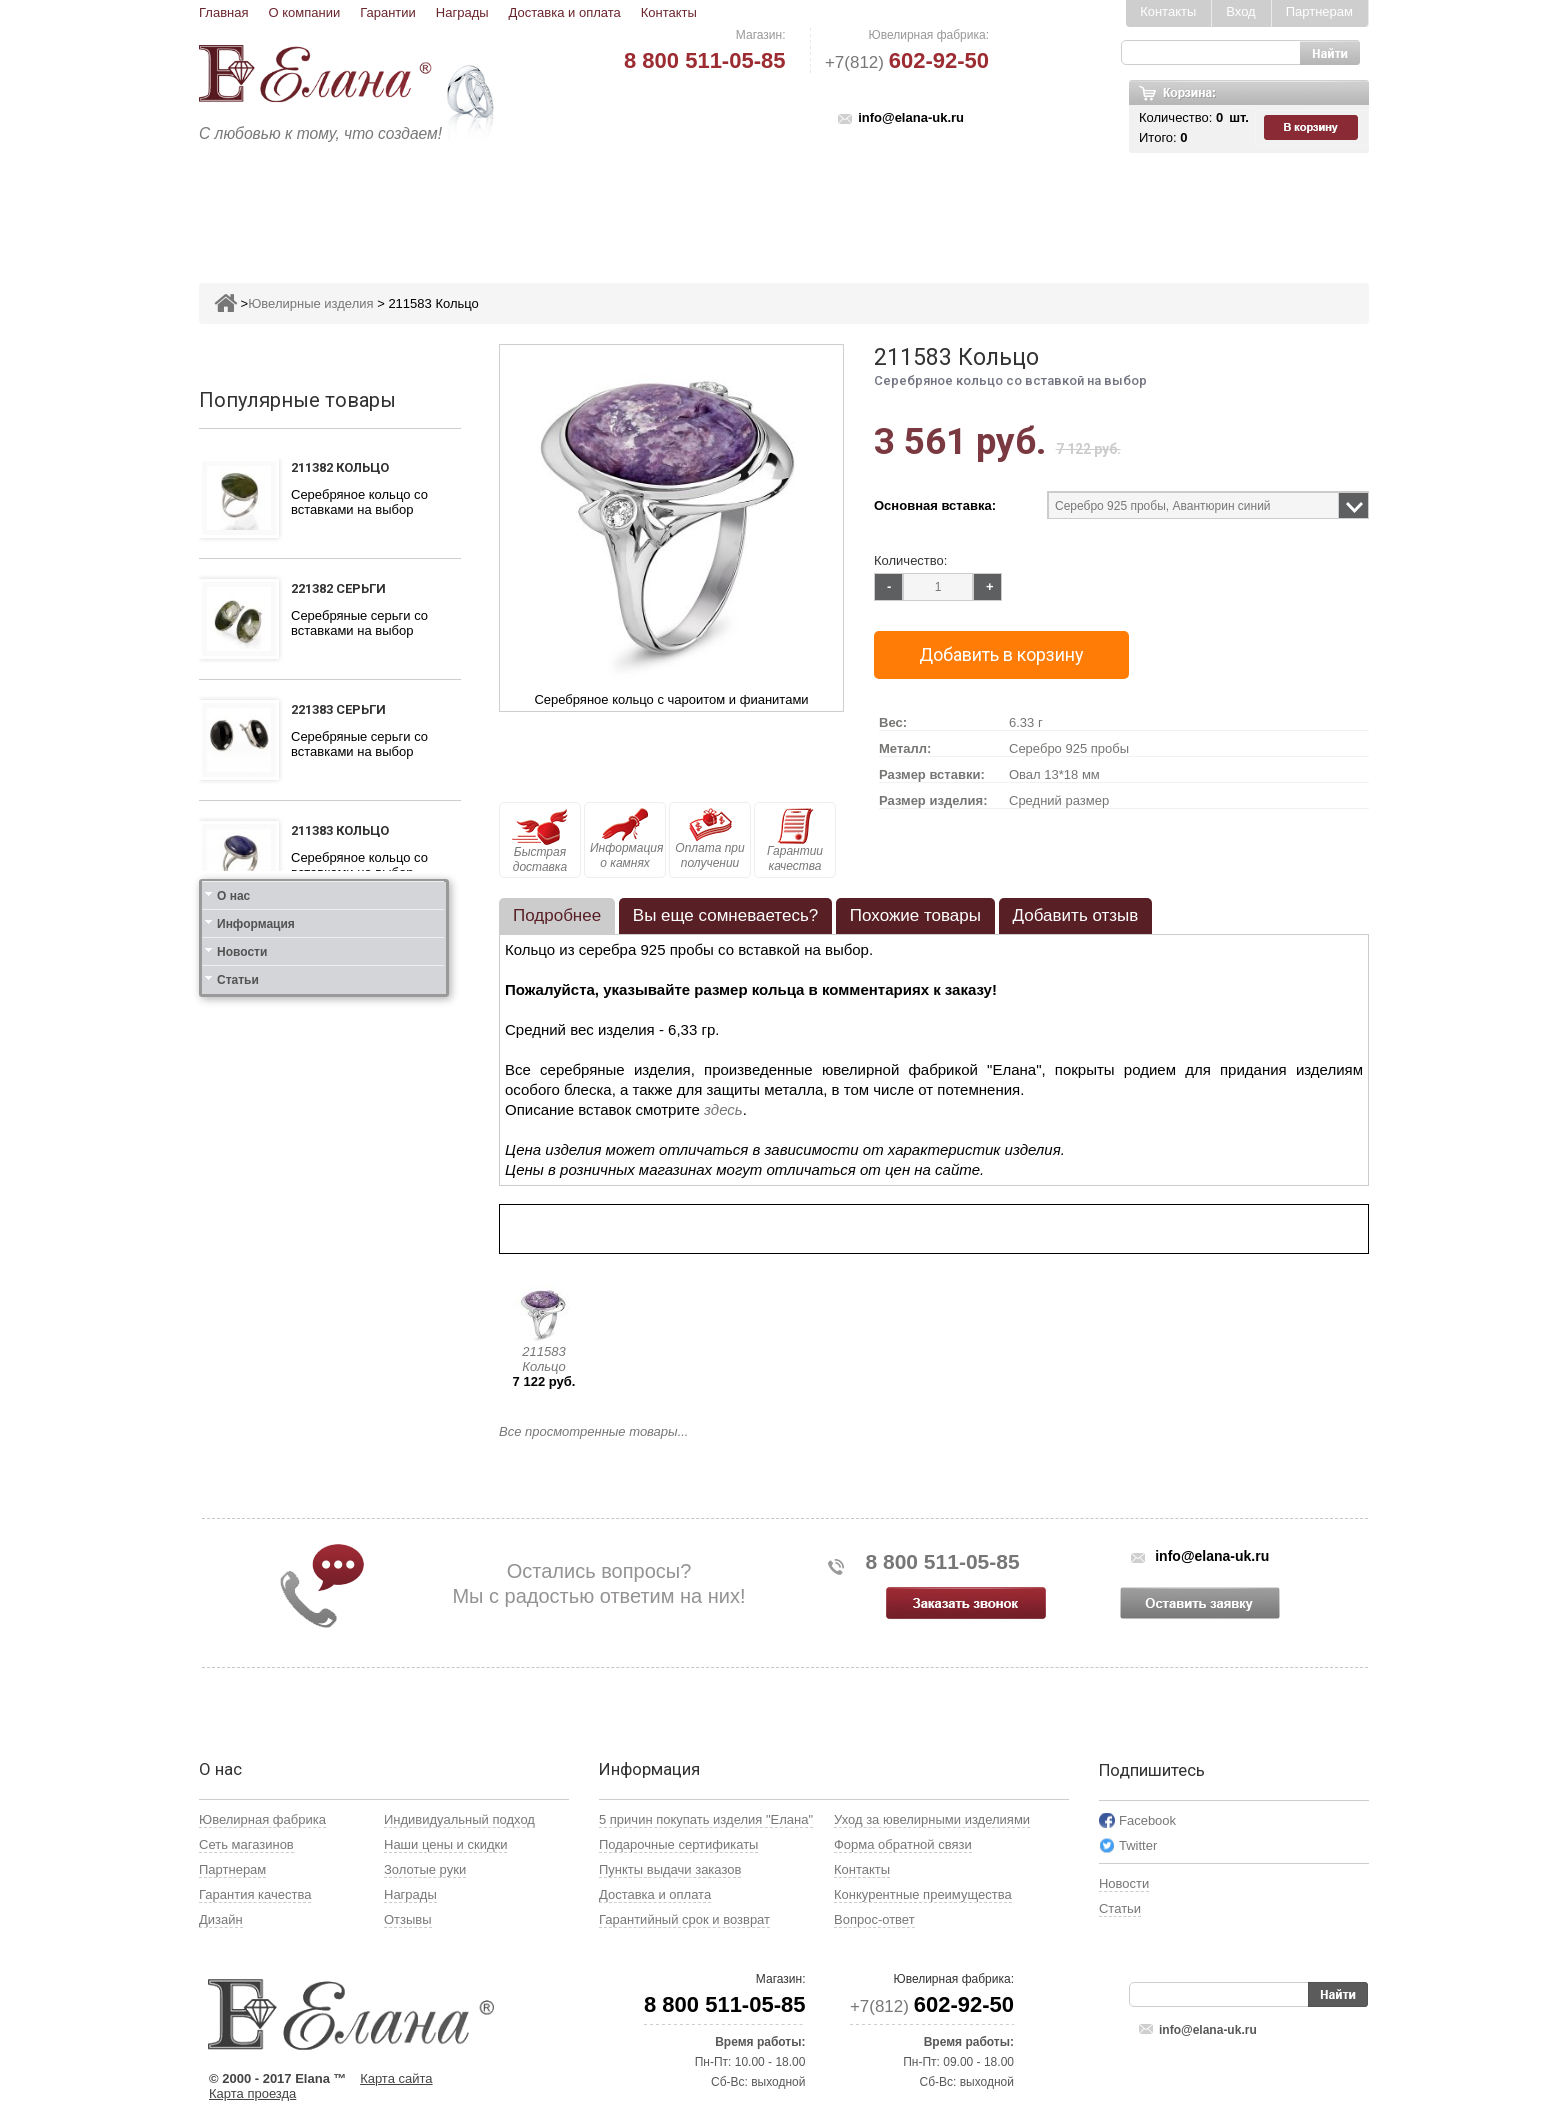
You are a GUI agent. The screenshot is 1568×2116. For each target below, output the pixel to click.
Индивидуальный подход (459, 1819)
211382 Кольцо (340, 467)
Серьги (541, 206)
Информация (256, 1364)
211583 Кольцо (543, 1359)
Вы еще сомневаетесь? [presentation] (725, 915)
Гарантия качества (255, 1894)
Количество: (910, 560)
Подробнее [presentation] (557, 915)
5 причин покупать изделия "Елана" (706, 1819)
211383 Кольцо (340, 830)
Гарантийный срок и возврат (684, 1919)
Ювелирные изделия (317, 206)
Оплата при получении (709, 839)
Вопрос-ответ (874, 1919)
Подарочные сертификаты (678, 1844)
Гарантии (388, 12)
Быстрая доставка (540, 841)
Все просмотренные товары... (593, 1431)
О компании (304, 12)
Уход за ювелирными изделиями (932, 1819)
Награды (462, 12)
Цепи (1045, 206)
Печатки (881, 206)
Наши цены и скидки (445, 1844)
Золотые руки (425, 1869)
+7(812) (907, 62)
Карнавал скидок (1161, 206)
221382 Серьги (338, 588)
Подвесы (631, 206)
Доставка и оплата (565, 12)
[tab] (557, 916)
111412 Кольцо (340, 1076)
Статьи (238, 1420)
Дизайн (221, 1919)
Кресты (970, 206)
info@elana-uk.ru (911, 117)
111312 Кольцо (340, 951)
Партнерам (1319, 11)
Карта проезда (252, 2093)
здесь (723, 1109)
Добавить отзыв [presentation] (1076, 915)
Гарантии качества (795, 840)
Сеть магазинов (246, 1844)
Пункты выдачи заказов (670, 1869)
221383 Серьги (338, 709)
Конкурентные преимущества (923, 1894)
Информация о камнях (626, 839)
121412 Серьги (338, 1197)
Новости (242, 1392)
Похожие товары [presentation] (915, 915)
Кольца (457, 206)
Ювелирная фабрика (262, 1819)
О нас (233, 1336)
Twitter (1138, 1845)
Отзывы (408, 1919)
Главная (223, 12)
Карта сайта (396, 2078)
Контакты (669, 12)
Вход (1240, 11)
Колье (798, 206)
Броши (721, 206)
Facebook (1147, 1820)
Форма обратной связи (903, 1844)
